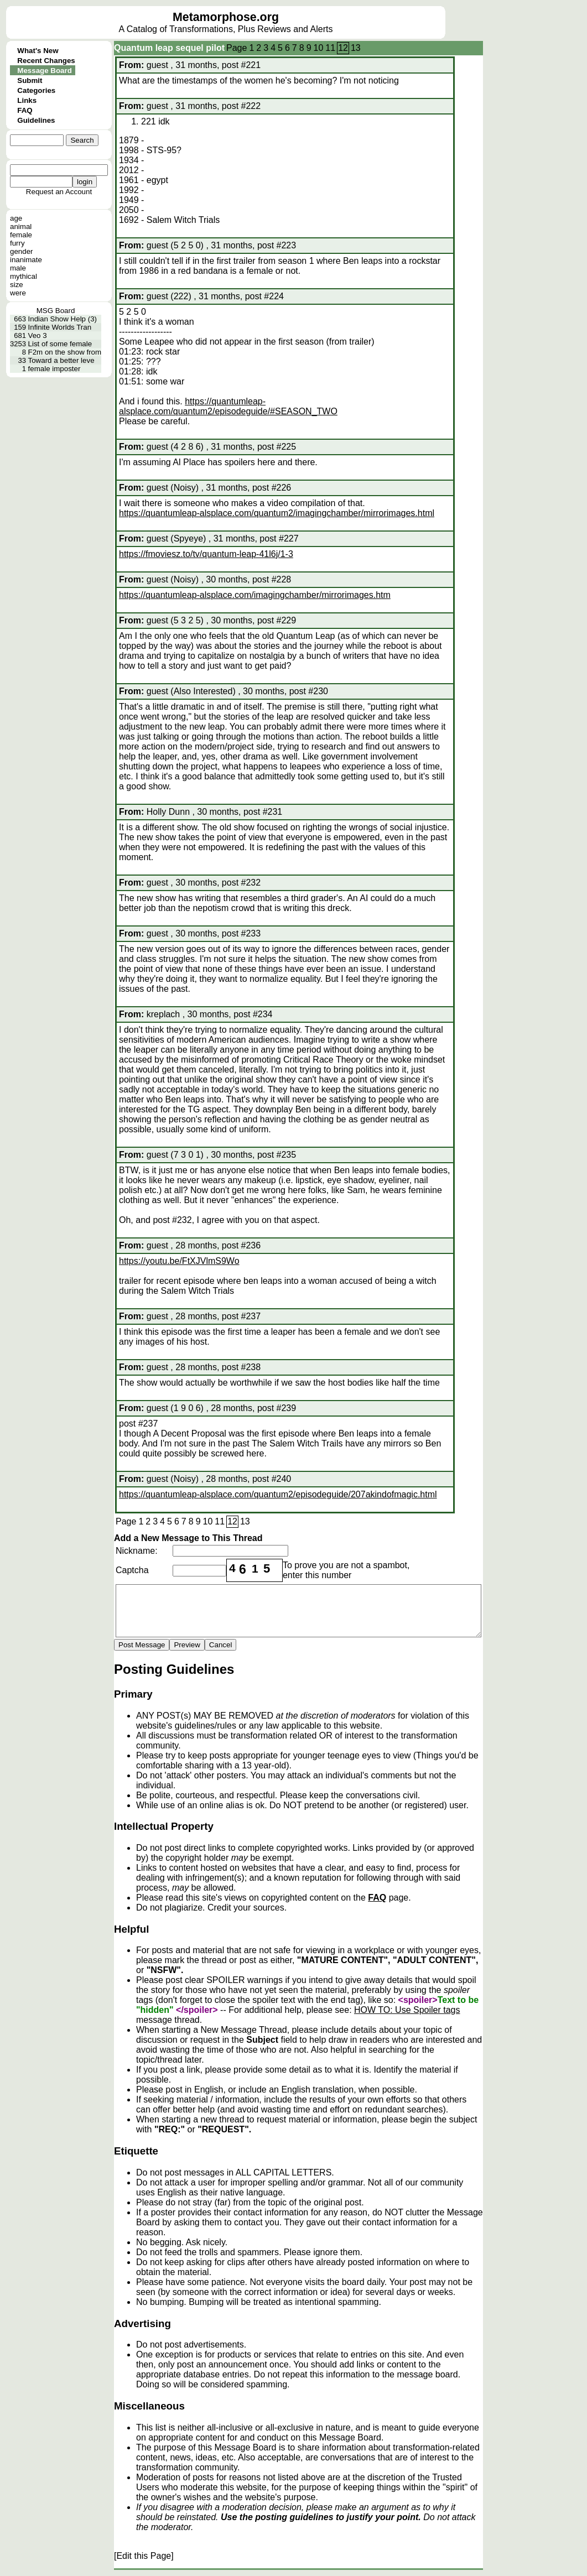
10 (319, 48)
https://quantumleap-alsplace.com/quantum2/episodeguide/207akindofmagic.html (278, 1494)
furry (17, 243)
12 (343, 48)
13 (356, 48)
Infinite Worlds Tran (60, 327)
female (21, 235)
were (18, 293)
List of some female (60, 344)
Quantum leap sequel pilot (169, 48)
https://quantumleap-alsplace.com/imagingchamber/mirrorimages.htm (255, 595)
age (16, 218)
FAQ (24, 110)
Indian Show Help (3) (62, 319)
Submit (29, 80)
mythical (23, 276)
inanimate (26, 260)
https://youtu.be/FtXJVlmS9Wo (179, 1261)
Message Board (44, 70)
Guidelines (36, 120)
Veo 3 (37, 335)
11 (330, 48)
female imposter (54, 369)
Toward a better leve (61, 360)
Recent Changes (46, 60)
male (18, 268)
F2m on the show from (65, 352)
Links (27, 100)
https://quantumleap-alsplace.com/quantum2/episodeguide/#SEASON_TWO (228, 406)
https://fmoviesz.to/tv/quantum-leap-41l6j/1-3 (206, 554)
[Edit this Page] (144, 2556)
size (16, 284)
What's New (37, 50)
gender (21, 251)
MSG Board (56, 310)
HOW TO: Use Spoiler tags (407, 2010)
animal (21, 226)
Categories (36, 90)
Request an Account (59, 192)
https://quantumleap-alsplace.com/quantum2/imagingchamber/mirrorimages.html (276, 513)
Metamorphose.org (226, 17)
